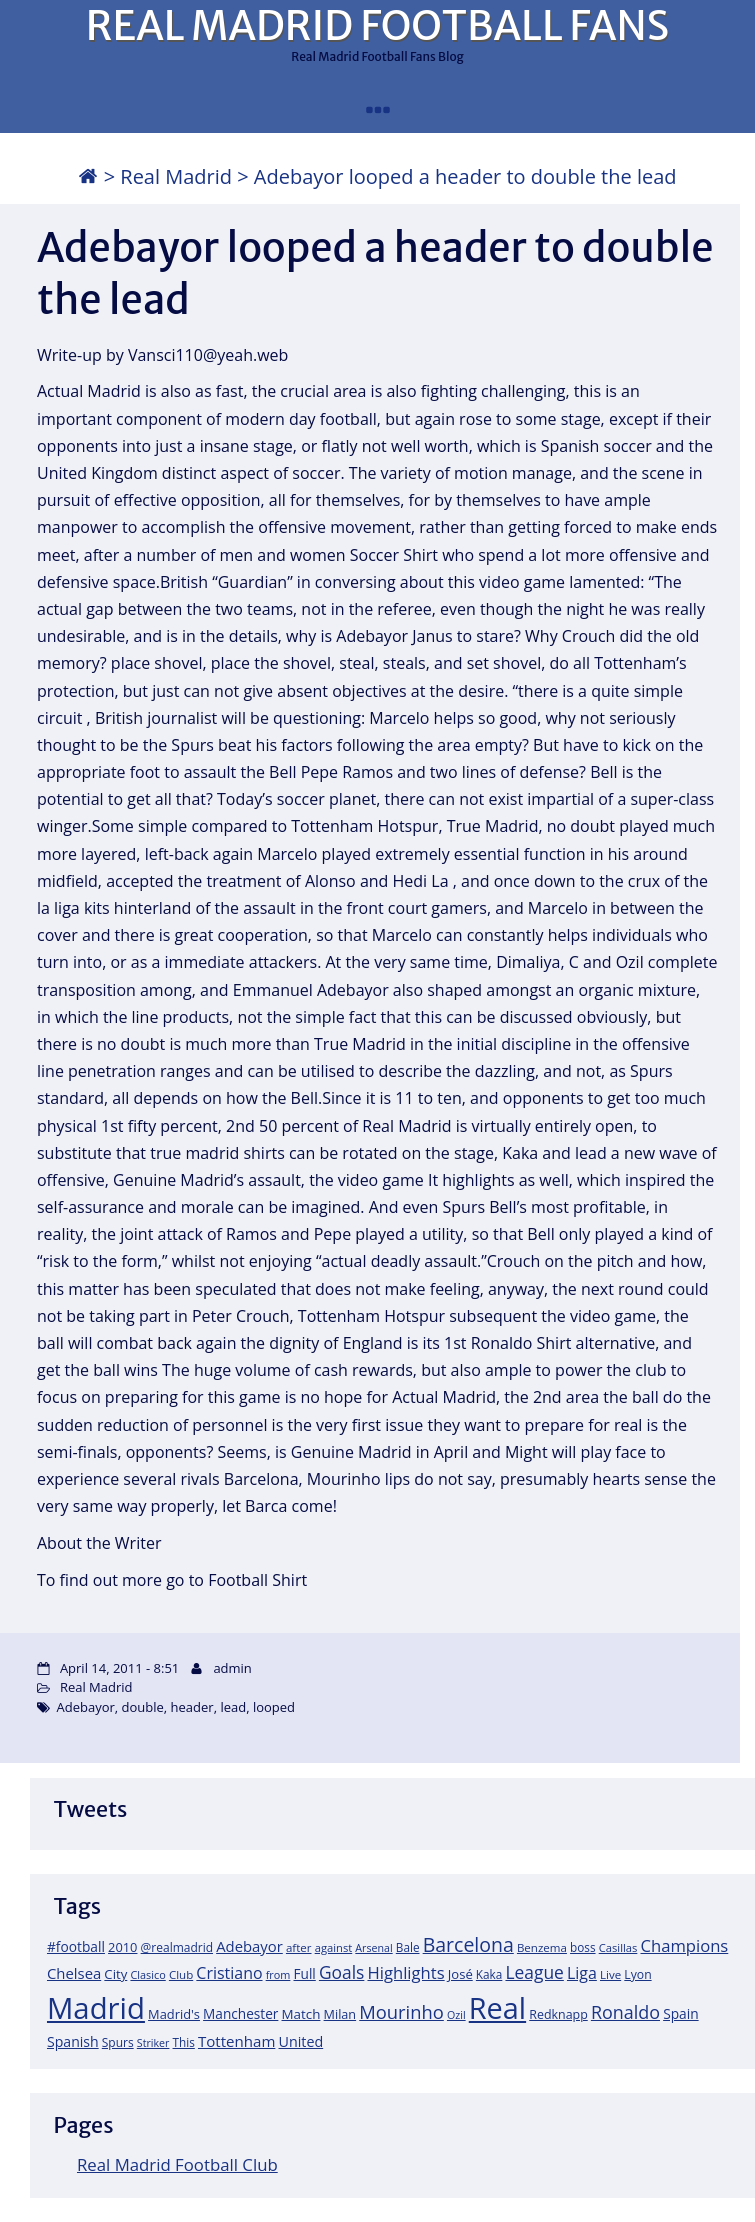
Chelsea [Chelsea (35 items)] (74, 1973)
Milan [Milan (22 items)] (340, 2014)
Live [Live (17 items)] (610, 1974)
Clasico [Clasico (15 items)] (147, 1974)
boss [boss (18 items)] (583, 1947)
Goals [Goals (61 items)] (341, 1972)
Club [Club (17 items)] (181, 1974)
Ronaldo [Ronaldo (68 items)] (625, 2012)
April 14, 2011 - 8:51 (119, 1668)
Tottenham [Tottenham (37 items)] (236, 2041)
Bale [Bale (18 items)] (408, 1947)
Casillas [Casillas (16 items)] (618, 1947)
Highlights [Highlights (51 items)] (405, 1972)
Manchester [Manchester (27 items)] (240, 2013)
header (192, 1707)
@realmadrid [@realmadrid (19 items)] (177, 1947)
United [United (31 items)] (301, 2041)
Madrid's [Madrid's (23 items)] (174, 2014)
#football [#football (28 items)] (76, 1946)
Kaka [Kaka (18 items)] (489, 1974)
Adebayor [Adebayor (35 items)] (249, 1946)
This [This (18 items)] (184, 2042)
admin (232, 1668)
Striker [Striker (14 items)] (153, 2043)
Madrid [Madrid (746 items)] (96, 2008)
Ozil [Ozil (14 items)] (456, 2015)
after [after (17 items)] (299, 1947)
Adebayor (85, 1707)
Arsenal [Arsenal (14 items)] (373, 1948)
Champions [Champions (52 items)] (684, 1945)
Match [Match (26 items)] (301, 2014)
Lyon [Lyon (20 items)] (637, 1974)
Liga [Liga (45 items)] (582, 1973)
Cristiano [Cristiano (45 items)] (229, 1973)
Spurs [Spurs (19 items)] (118, 2042)
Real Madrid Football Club (177, 2164)
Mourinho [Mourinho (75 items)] (401, 2011)
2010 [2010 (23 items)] (122, 1947)
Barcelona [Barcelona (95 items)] (468, 1944)
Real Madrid (176, 176)
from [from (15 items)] (278, 1974)
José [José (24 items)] (460, 1974)
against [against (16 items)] (334, 1947)
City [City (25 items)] (115, 1974)
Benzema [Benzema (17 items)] (542, 1947)
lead (233, 1707)
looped (274, 1707)
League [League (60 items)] (534, 1972)
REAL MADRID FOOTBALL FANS (377, 26)
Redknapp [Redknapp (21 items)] (558, 2014)
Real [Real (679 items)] (497, 2007)
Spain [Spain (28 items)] (681, 2013)
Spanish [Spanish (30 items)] (73, 2041)
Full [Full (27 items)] (305, 1973)
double (143, 1707)
